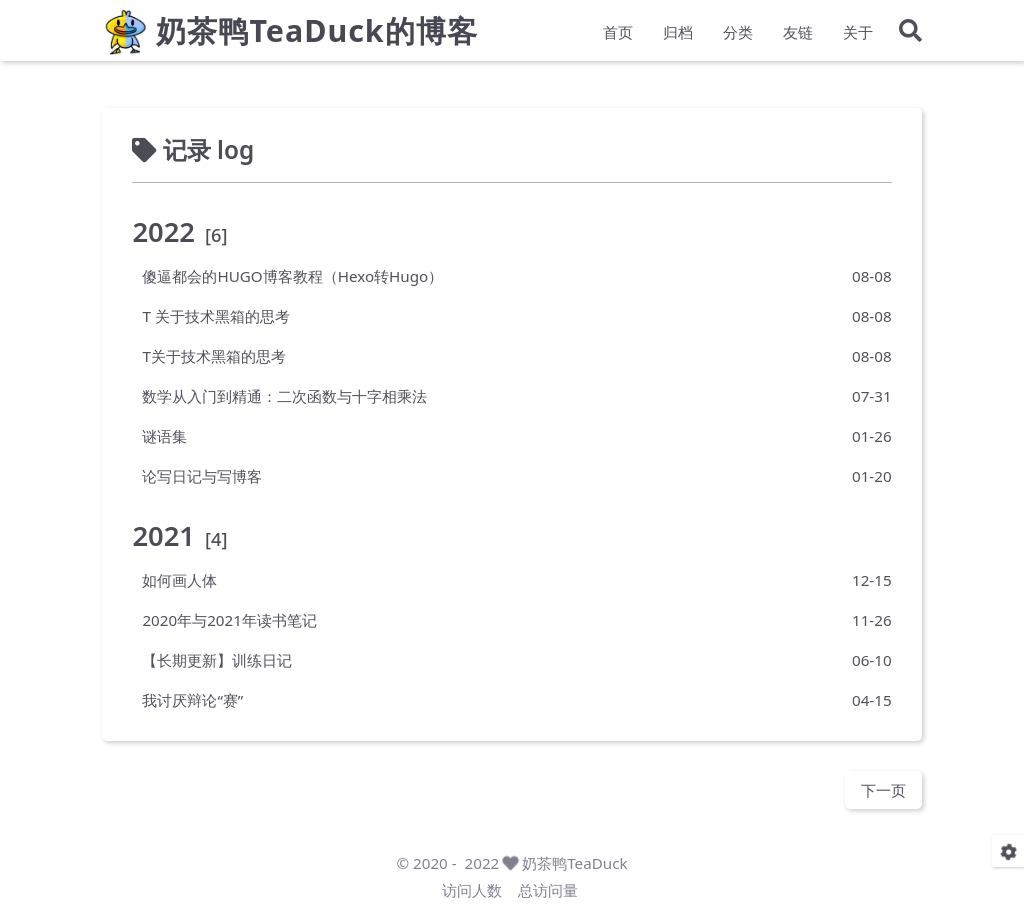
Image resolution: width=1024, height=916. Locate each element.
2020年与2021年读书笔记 (229, 619)
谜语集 (164, 435)
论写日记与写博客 (202, 475)
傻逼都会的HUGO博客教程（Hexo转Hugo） (292, 275)
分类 (738, 36)
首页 (618, 36)
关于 (858, 36)
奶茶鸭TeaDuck (574, 863)
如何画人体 (179, 579)
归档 (678, 36)
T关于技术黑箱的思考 (213, 355)
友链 (798, 36)
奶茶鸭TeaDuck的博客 (316, 36)
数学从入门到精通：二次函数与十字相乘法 (284, 395)
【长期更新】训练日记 (217, 659)
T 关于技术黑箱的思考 (215, 315)
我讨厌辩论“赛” (192, 699)
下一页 (883, 789)
